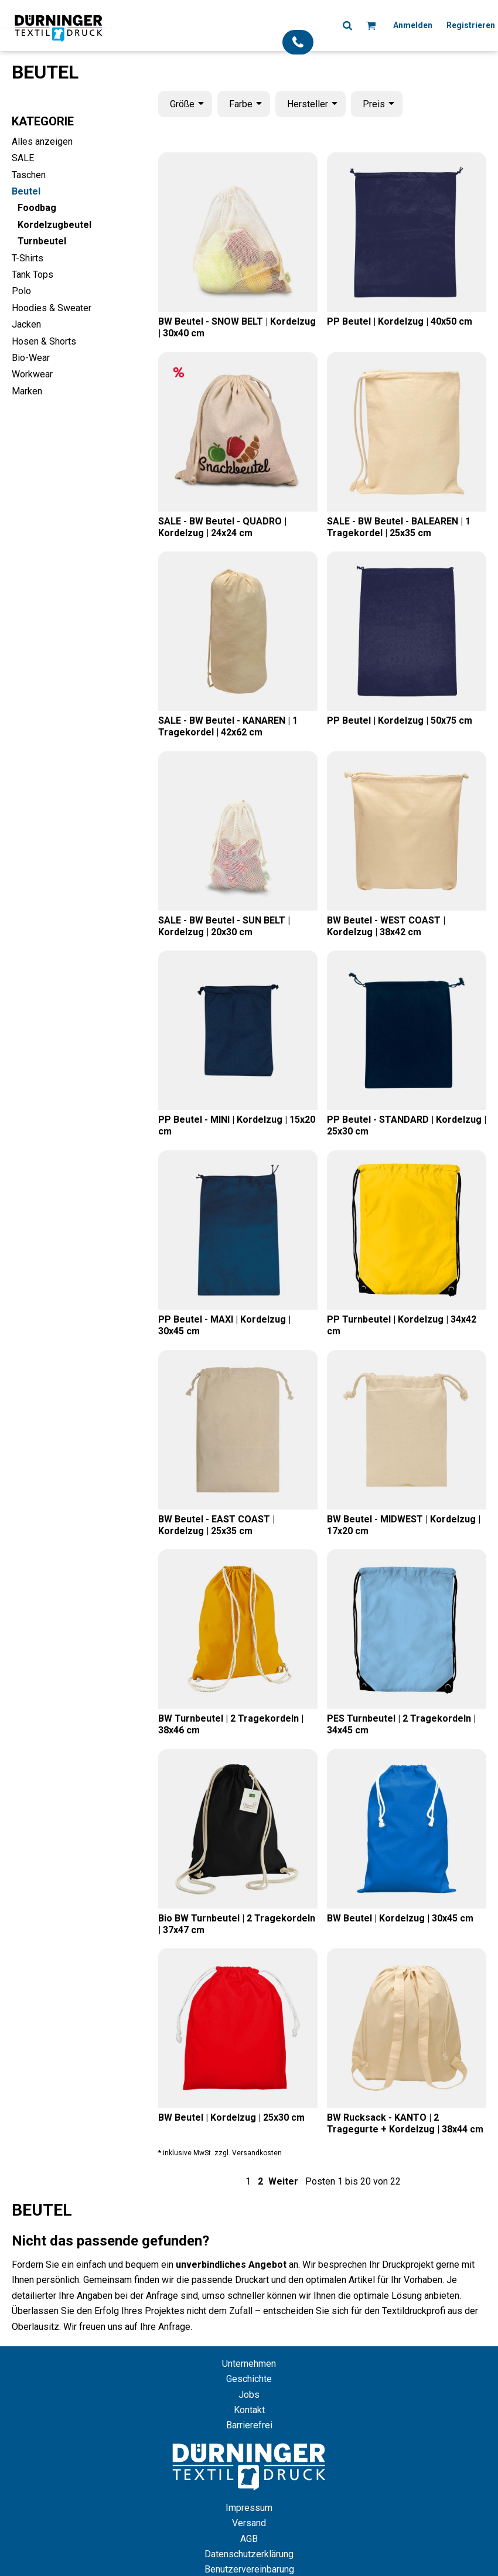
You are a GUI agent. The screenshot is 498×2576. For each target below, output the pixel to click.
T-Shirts (27, 258)
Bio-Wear (31, 357)
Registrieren (470, 25)
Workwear (32, 374)
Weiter (283, 2181)
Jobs (249, 2394)
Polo (21, 291)
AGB (249, 2538)
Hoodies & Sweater (51, 308)
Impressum (249, 2507)
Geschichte (249, 2378)
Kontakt (249, 2409)
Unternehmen (249, 2363)
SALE (23, 157)
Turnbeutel (42, 241)
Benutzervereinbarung (249, 2569)
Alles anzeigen (42, 141)
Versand (249, 2523)
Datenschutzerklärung (249, 2554)
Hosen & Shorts (44, 341)
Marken (27, 391)
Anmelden (412, 25)
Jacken (26, 324)
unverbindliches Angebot (231, 2264)
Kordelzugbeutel (54, 224)
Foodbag (37, 207)
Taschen (29, 174)
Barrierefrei (249, 2425)
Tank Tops (32, 274)
